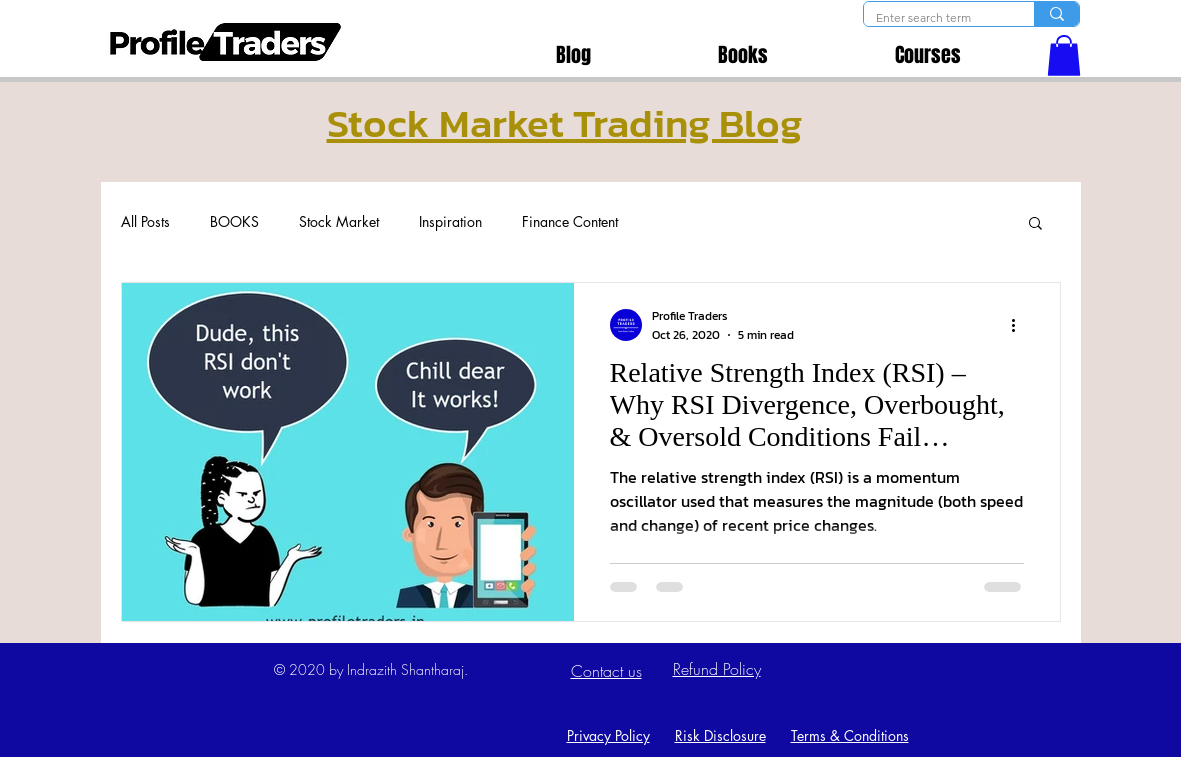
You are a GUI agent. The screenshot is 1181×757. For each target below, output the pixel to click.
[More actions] (1021, 325)
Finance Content (570, 221)
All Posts (145, 221)
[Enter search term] (934, 18)
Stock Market (339, 221)
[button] (1064, 55)
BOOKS (234, 221)
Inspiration (450, 221)
